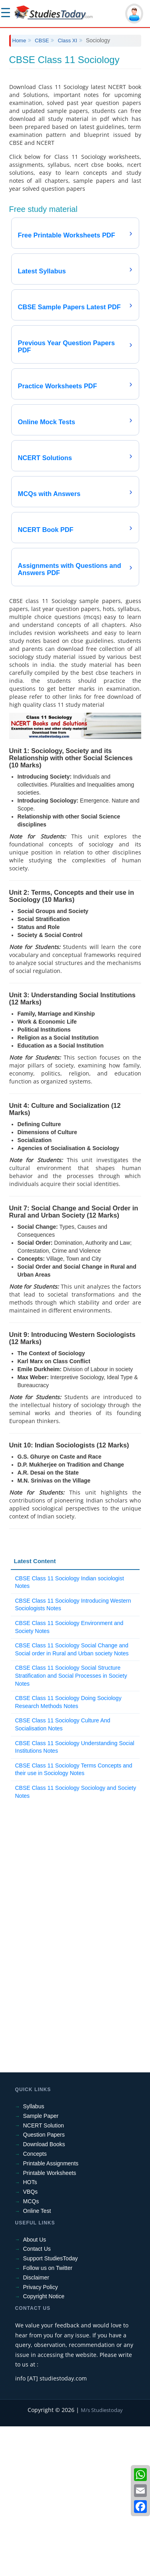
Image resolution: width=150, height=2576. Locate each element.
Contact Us (37, 2398)
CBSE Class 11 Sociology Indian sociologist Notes (69, 1732)
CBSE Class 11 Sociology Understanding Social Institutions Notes (74, 1897)
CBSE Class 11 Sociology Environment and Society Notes (69, 1776)
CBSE (42, 40)
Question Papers (44, 2284)
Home (19, 40)
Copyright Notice (44, 2446)
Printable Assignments (51, 2313)
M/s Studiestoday (102, 2559)
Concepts (35, 2303)
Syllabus (33, 2256)
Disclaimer (36, 2427)
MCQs (31, 2351)
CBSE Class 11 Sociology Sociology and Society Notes (75, 1941)
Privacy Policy (40, 2437)
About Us (34, 2389)
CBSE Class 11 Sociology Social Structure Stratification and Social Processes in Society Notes (71, 1825)
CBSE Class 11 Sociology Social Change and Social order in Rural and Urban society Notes (72, 1799)
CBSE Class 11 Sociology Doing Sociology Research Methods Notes (68, 1852)
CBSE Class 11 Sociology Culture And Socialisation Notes (62, 1874)
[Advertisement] (75, 125)
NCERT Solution (43, 2275)
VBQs (30, 2341)
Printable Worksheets (49, 2322)
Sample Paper (41, 2265)
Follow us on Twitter (47, 2417)
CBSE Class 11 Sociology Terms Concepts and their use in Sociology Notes (73, 1919)
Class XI (67, 40)
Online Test (37, 2360)
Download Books (44, 2294)
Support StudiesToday (50, 2408)
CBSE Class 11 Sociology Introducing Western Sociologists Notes (73, 1754)
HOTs (30, 2332)
